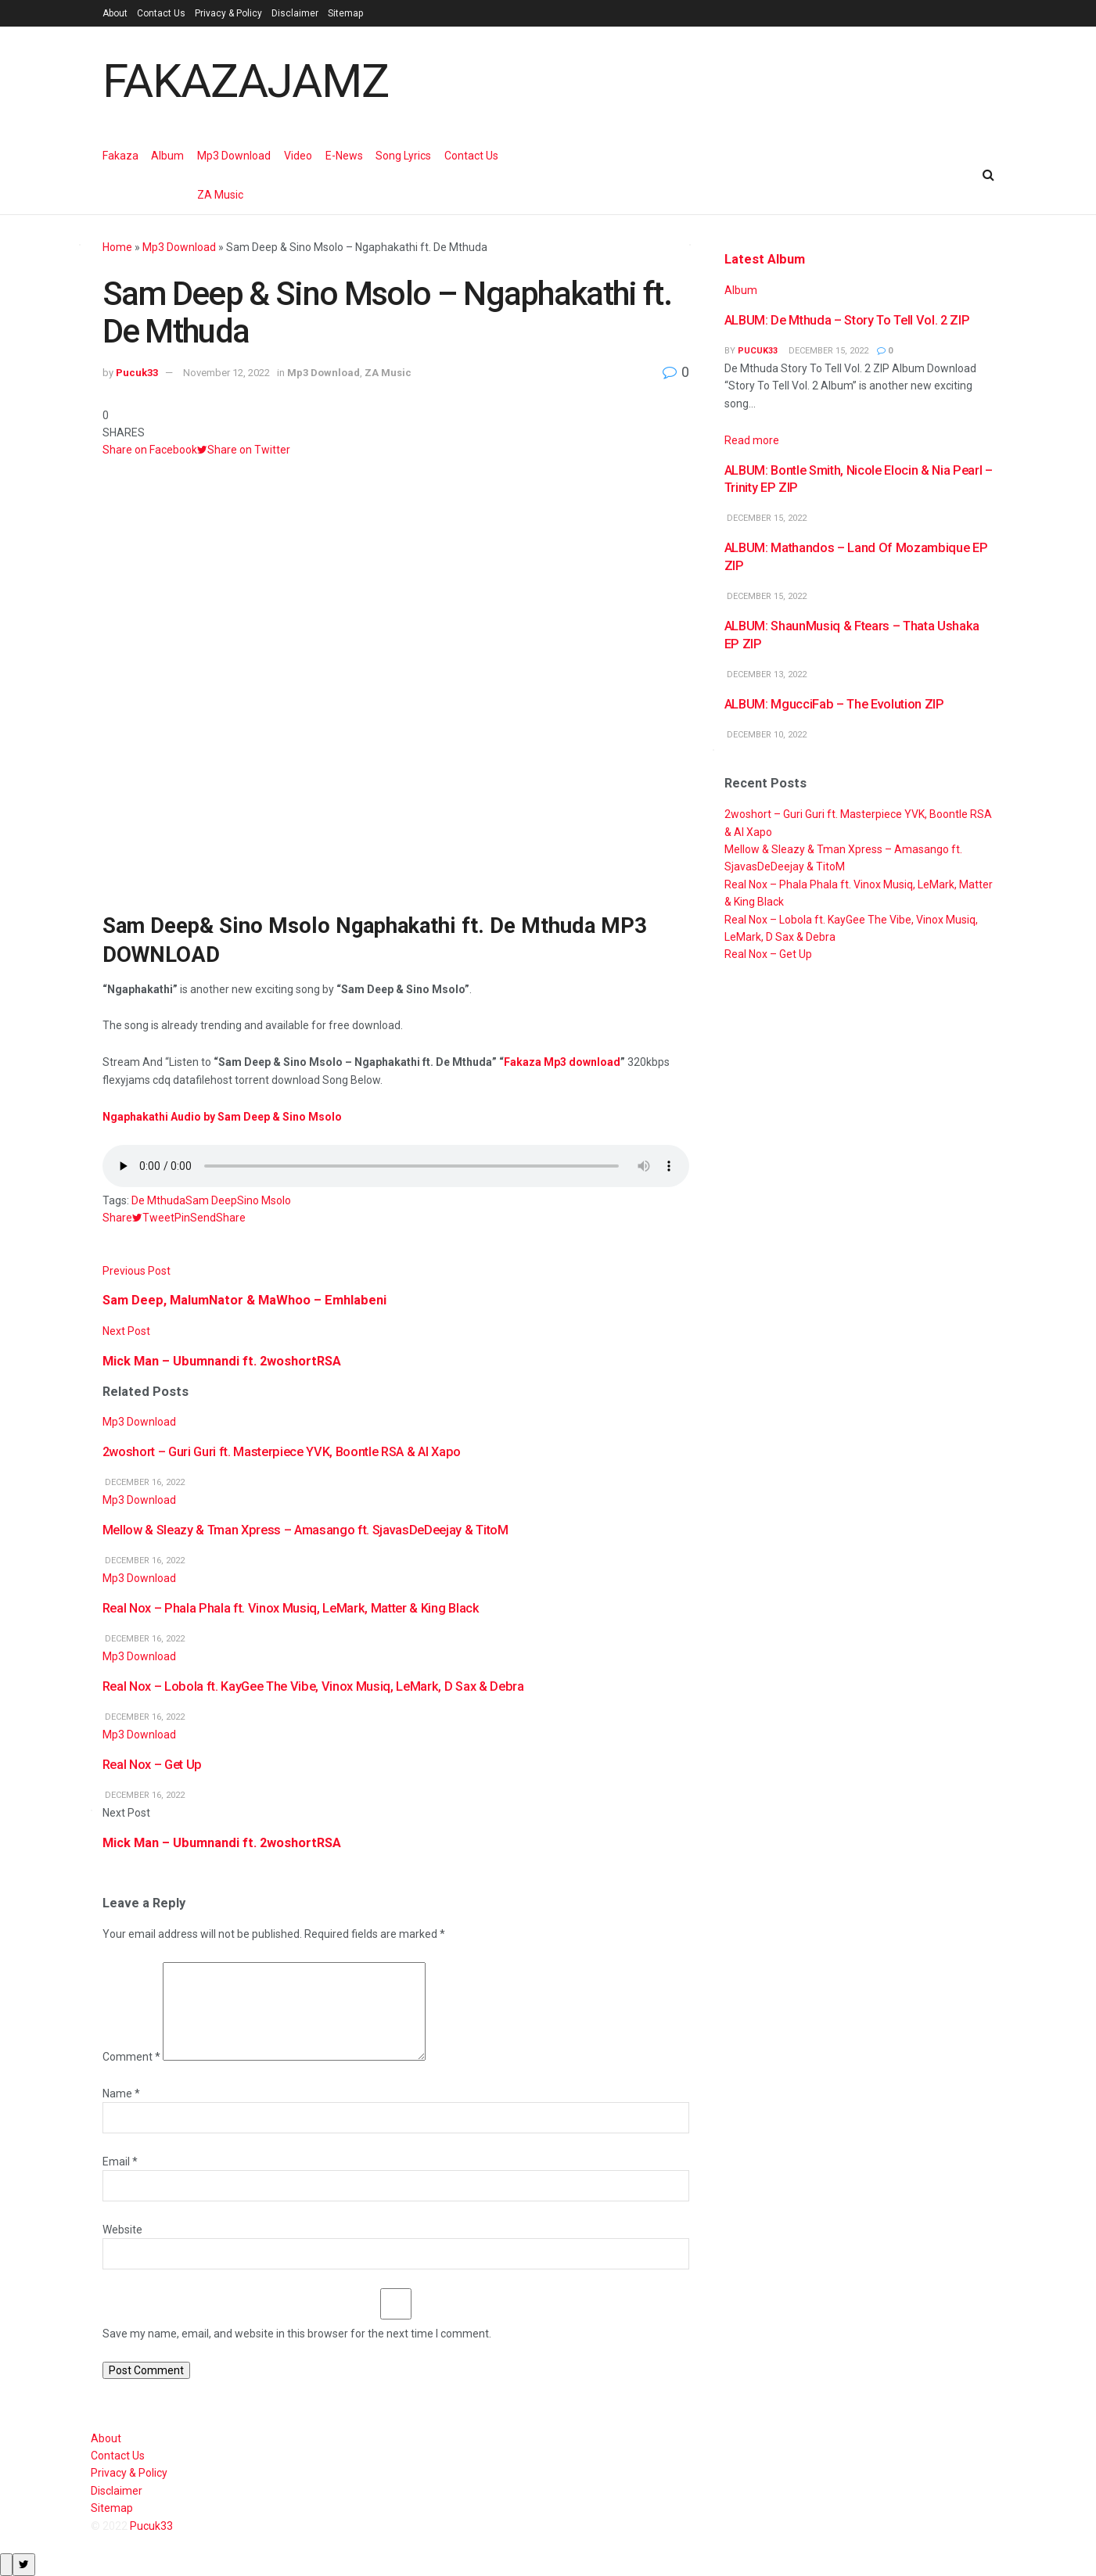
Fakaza (120, 155)
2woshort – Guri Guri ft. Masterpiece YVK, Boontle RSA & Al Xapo (281, 1451)
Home (117, 247)
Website (122, 2229)
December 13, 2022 (765, 674)
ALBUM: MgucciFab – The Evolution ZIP (834, 704)
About (115, 13)
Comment (131, 2056)
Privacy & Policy (228, 13)
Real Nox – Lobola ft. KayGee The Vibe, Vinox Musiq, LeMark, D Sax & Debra (313, 1686)
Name (121, 2093)
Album (167, 155)
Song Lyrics (403, 155)
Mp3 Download (234, 155)
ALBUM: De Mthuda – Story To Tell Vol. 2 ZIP (847, 320)
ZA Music (220, 194)
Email (120, 2161)
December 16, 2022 (143, 1482)
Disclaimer (294, 13)
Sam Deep (211, 1200)
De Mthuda (158, 1200)
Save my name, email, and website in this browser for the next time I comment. (296, 2333)
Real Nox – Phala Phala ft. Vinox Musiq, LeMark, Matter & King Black (291, 1608)
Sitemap (345, 13)
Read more (751, 440)
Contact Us (161, 13)
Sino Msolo (264, 1200)
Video (298, 155)
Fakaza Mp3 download (562, 1062)
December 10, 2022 (765, 735)
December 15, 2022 (827, 351)
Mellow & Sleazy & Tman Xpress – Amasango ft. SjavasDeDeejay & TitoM (305, 1530)
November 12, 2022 (226, 373)
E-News (344, 155)
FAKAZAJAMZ (245, 81)
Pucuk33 (137, 373)
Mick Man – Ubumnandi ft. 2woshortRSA (221, 1842)
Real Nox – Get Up (152, 1764)
